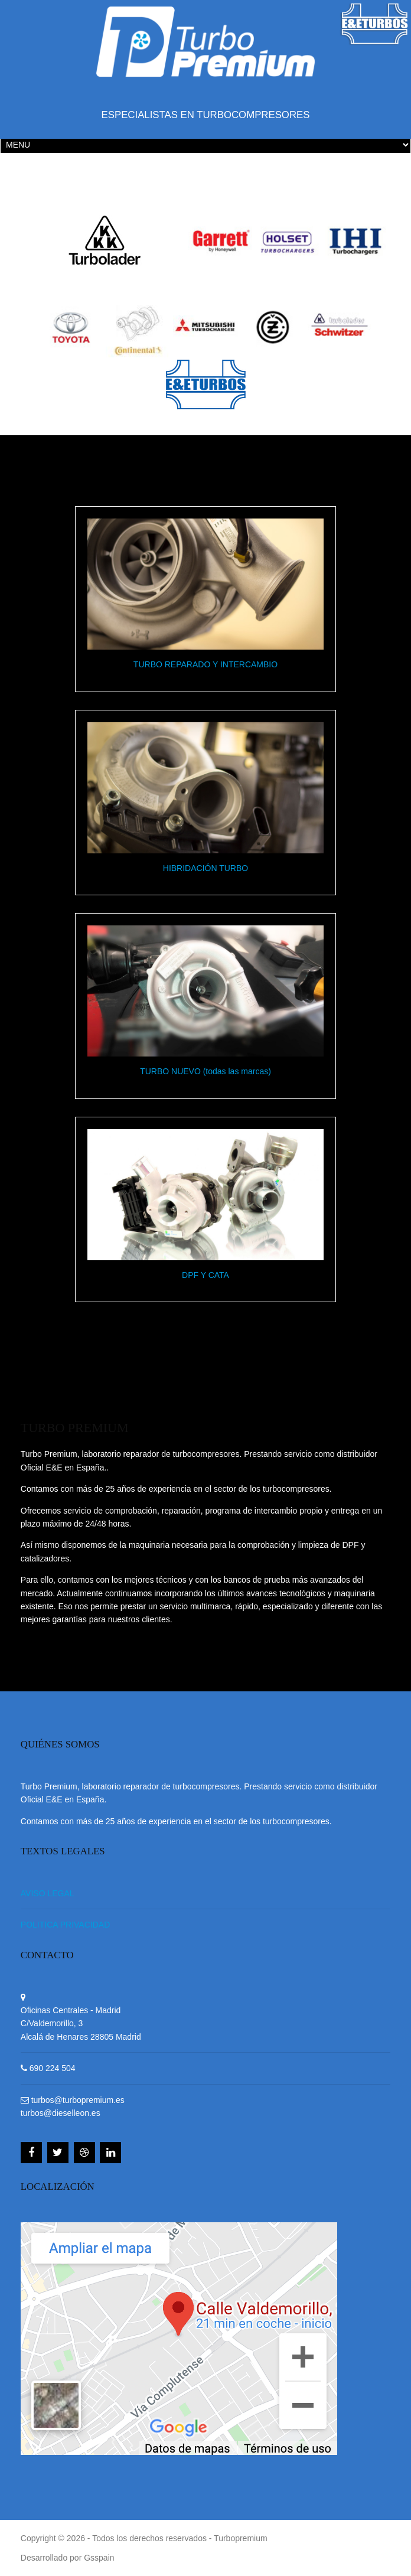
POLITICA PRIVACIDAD (65, 1924)
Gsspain (99, 2557)
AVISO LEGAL (47, 1893)
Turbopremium (241, 2538)
